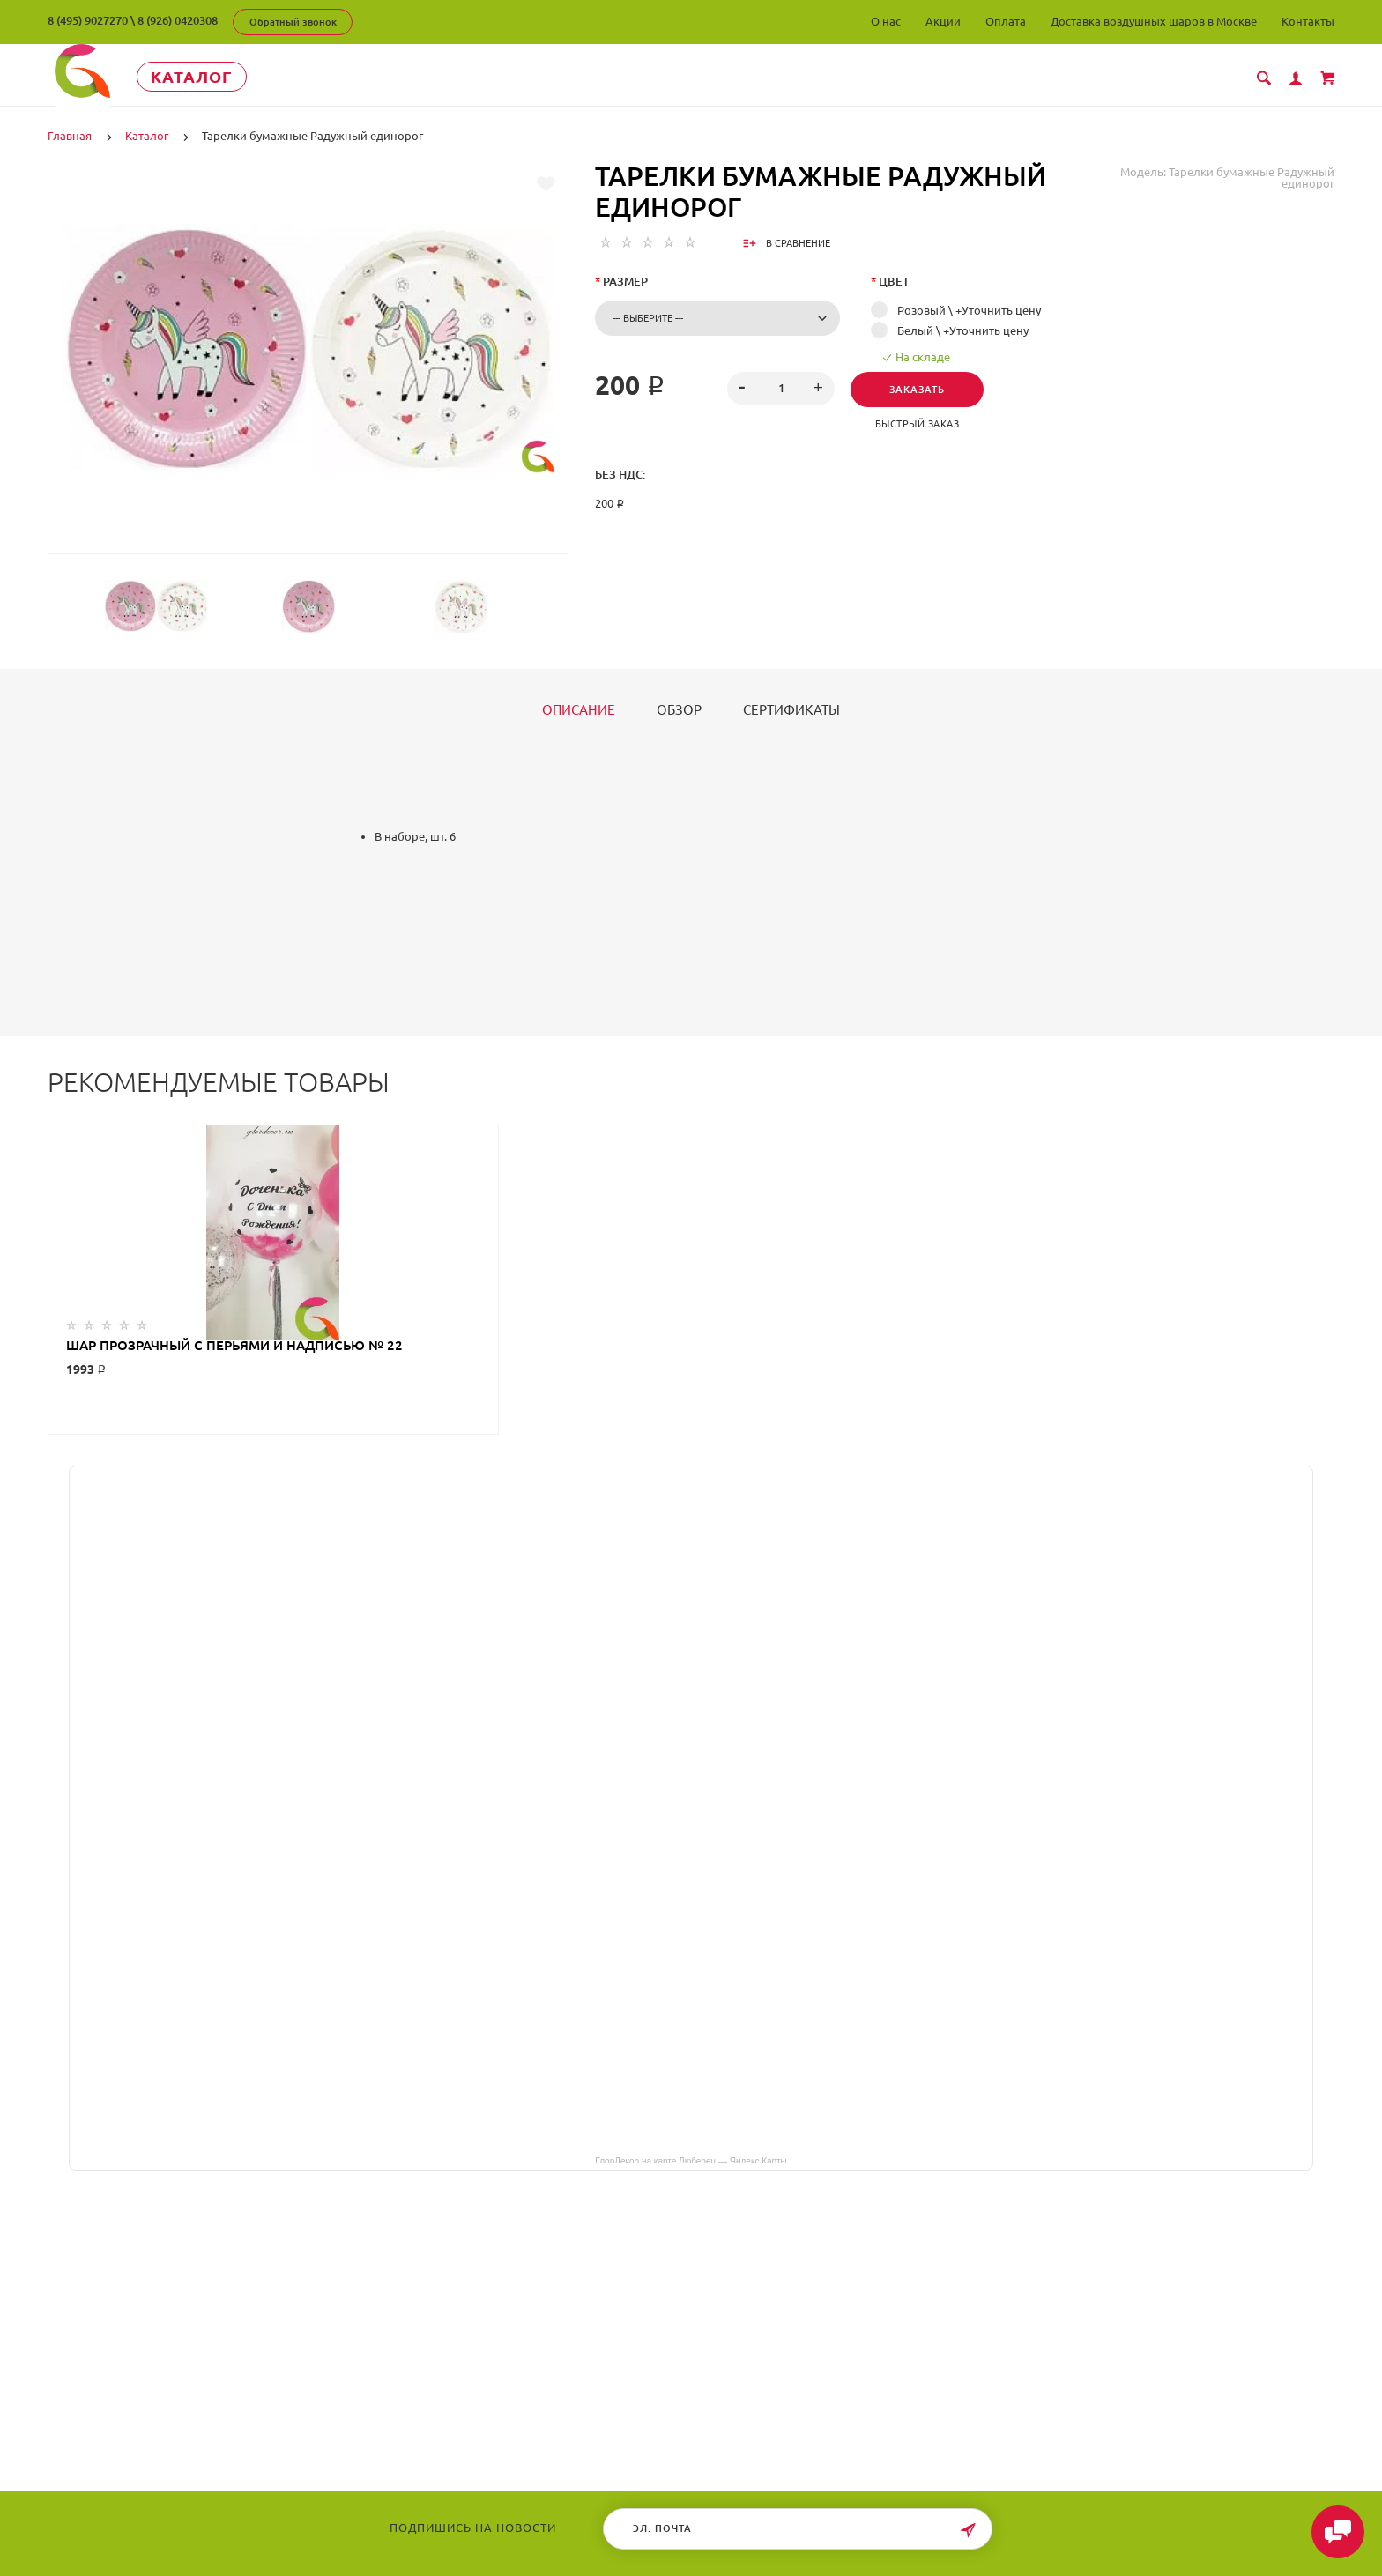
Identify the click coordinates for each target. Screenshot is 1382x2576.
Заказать (919, 389)
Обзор (679, 710)
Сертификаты (791, 710)
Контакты (1308, 21)
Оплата (1005, 21)
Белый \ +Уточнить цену (963, 330)
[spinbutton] (780, 388)
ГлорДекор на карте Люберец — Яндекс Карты (690, 2160)
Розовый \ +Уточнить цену (969, 310)
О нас (886, 21)
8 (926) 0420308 (177, 20)
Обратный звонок (293, 22)
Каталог (210, 76)
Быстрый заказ (920, 424)
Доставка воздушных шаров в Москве (1154, 21)
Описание (578, 710)
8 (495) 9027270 (88, 20)
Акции (943, 21)
